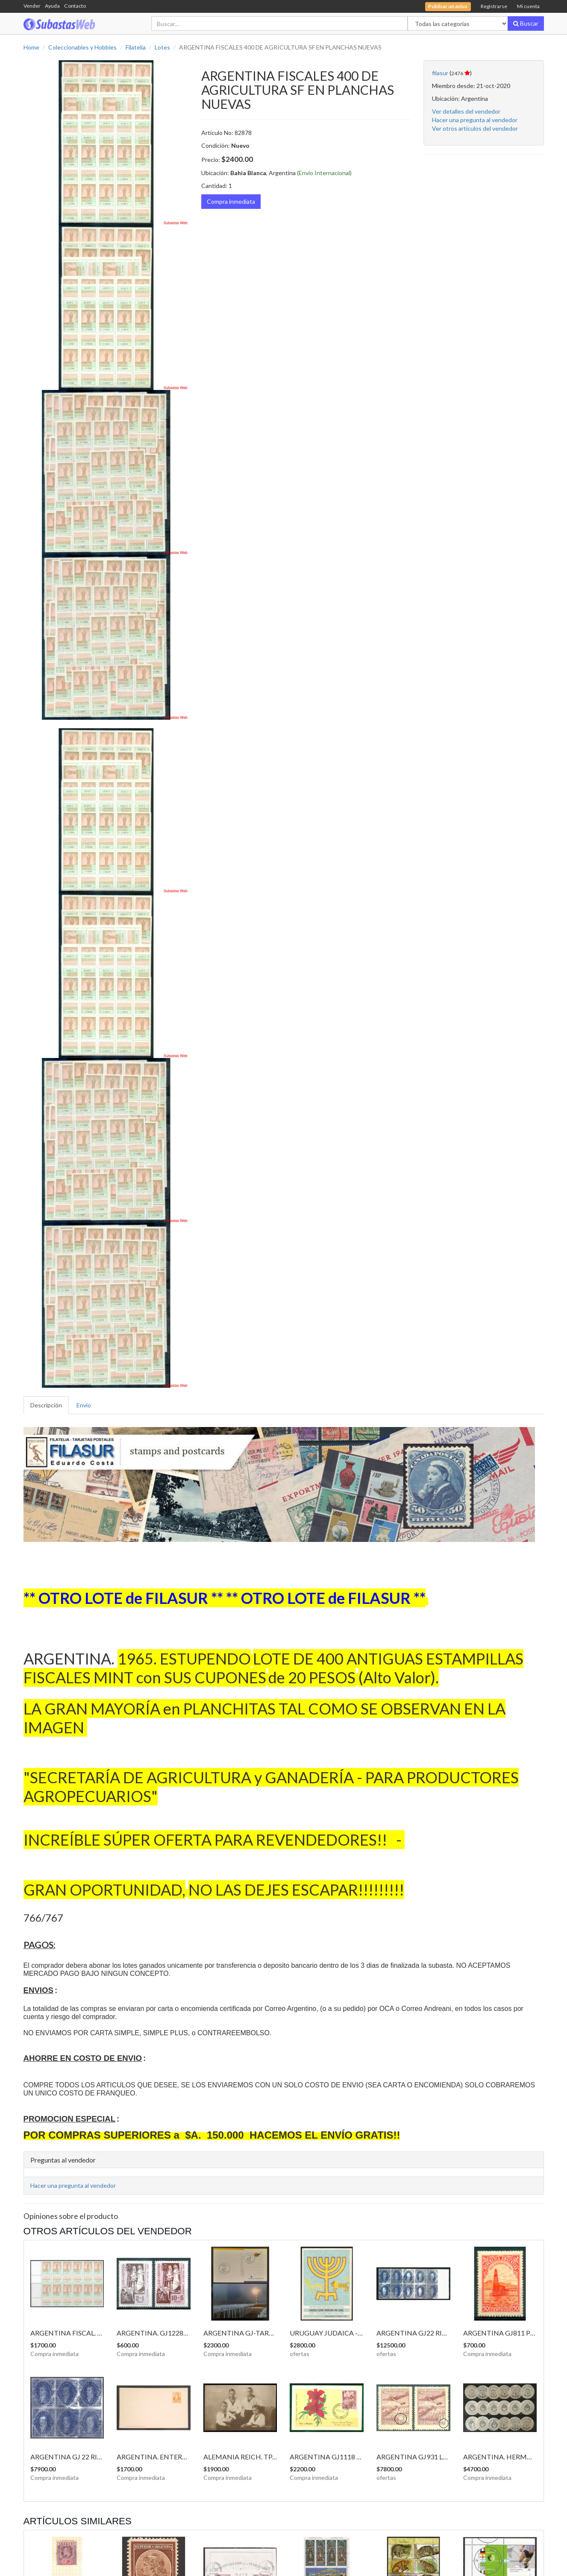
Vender (32, 6)
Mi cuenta (528, 6)
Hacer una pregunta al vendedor (474, 119)
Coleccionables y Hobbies (82, 47)
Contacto (75, 6)
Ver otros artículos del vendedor (475, 128)
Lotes (162, 47)
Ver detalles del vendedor (466, 111)
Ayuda (52, 6)
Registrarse (494, 6)
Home (31, 47)
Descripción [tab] (46, 1405)
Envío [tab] (83, 1405)
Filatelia (136, 47)
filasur (440, 72)
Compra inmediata (231, 201)
